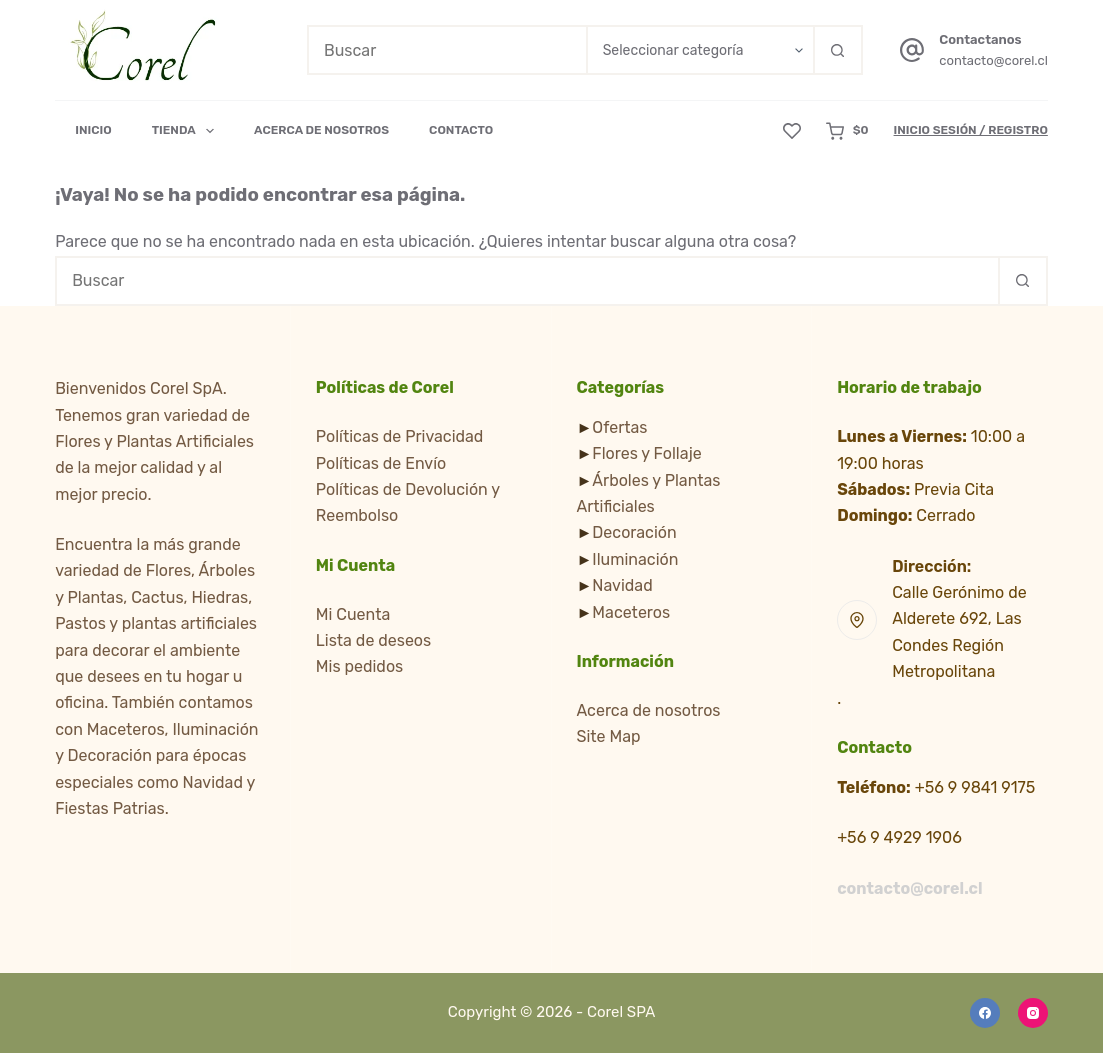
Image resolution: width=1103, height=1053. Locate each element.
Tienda (187, 131)
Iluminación (635, 559)
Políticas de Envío (381, 463)
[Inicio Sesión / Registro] (971, 131)
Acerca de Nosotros (321, 130)
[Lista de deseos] (792, 131)
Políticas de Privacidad (400, 436)
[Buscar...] (446, 50)
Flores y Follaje (646, 453)
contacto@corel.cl (993, 60)
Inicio (93, 130)
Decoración (634, 532)
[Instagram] (1033, 1013)
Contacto (461, 130)
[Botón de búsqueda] (838, 50)
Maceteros (631, 612)
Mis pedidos (359, 666)
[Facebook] (985, 1013)
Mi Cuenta (353, 614)
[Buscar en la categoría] (699, 50)
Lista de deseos (373, 640)
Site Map (609, 736)
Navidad (622, 585)
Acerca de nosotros (649, 710)
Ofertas (619, 427)
